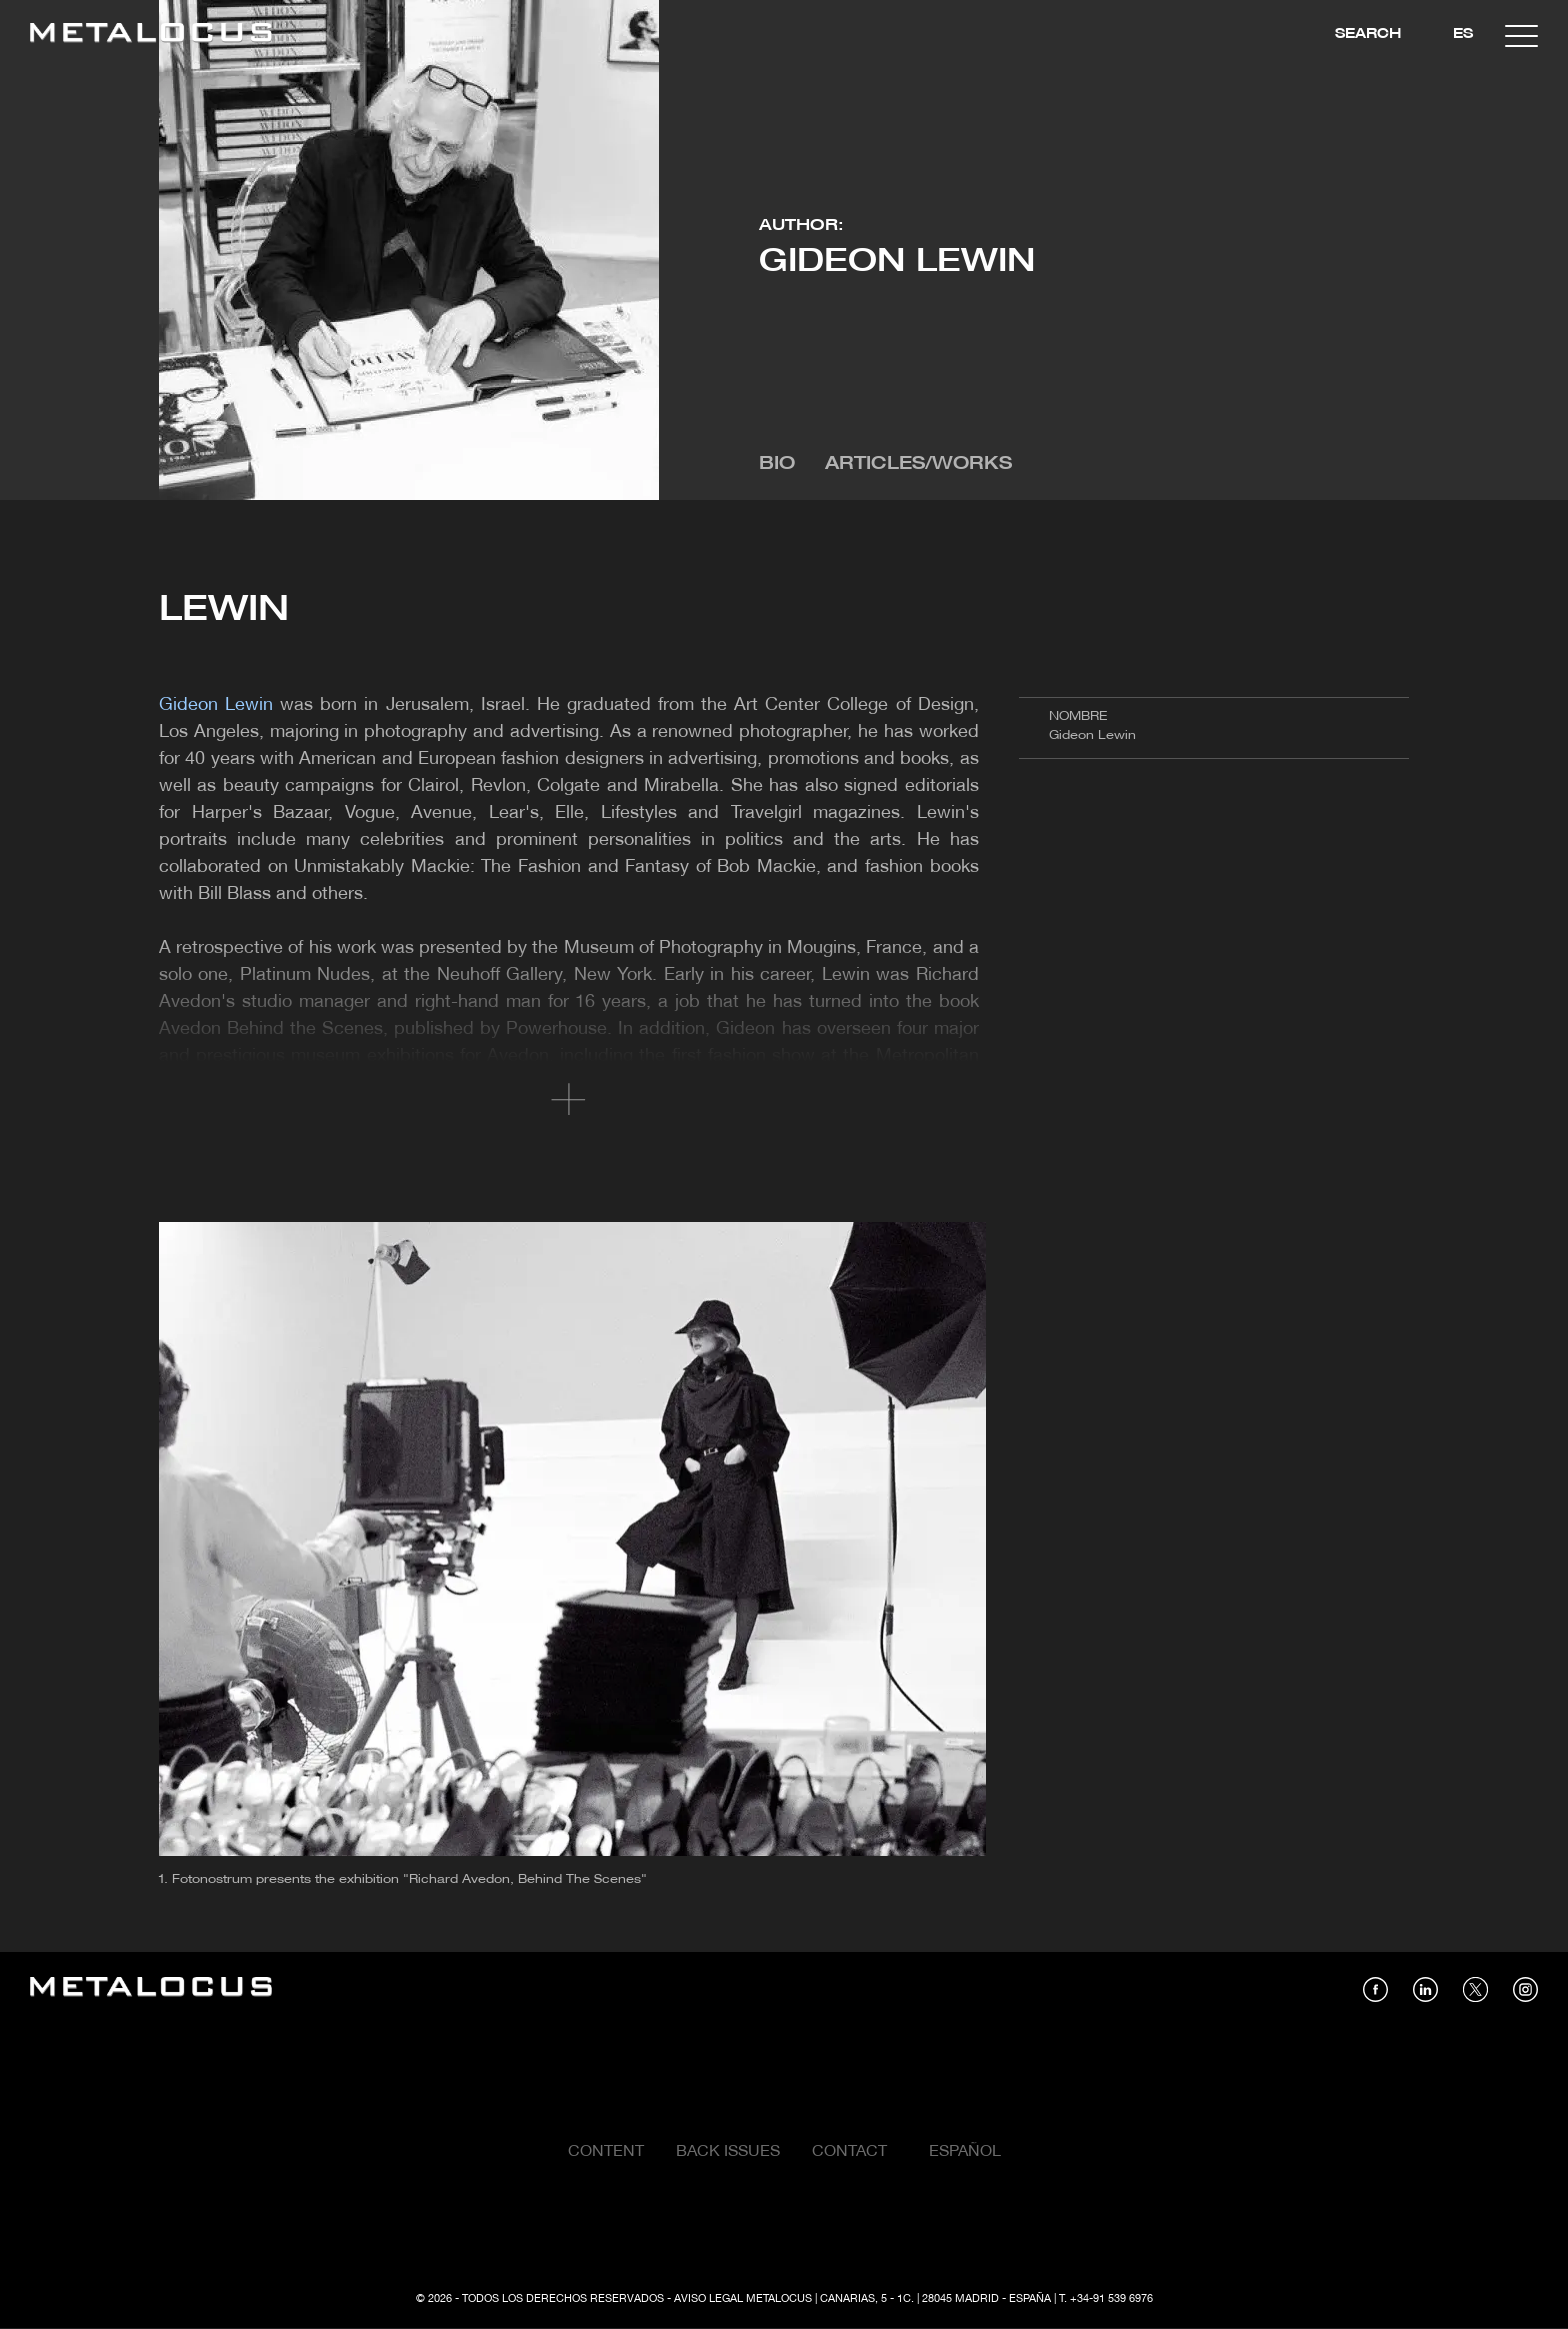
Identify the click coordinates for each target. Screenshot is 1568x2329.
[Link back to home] (151, 35)
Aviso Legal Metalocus (743, 2299)
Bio (777, 464)
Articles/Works (918, 464)
